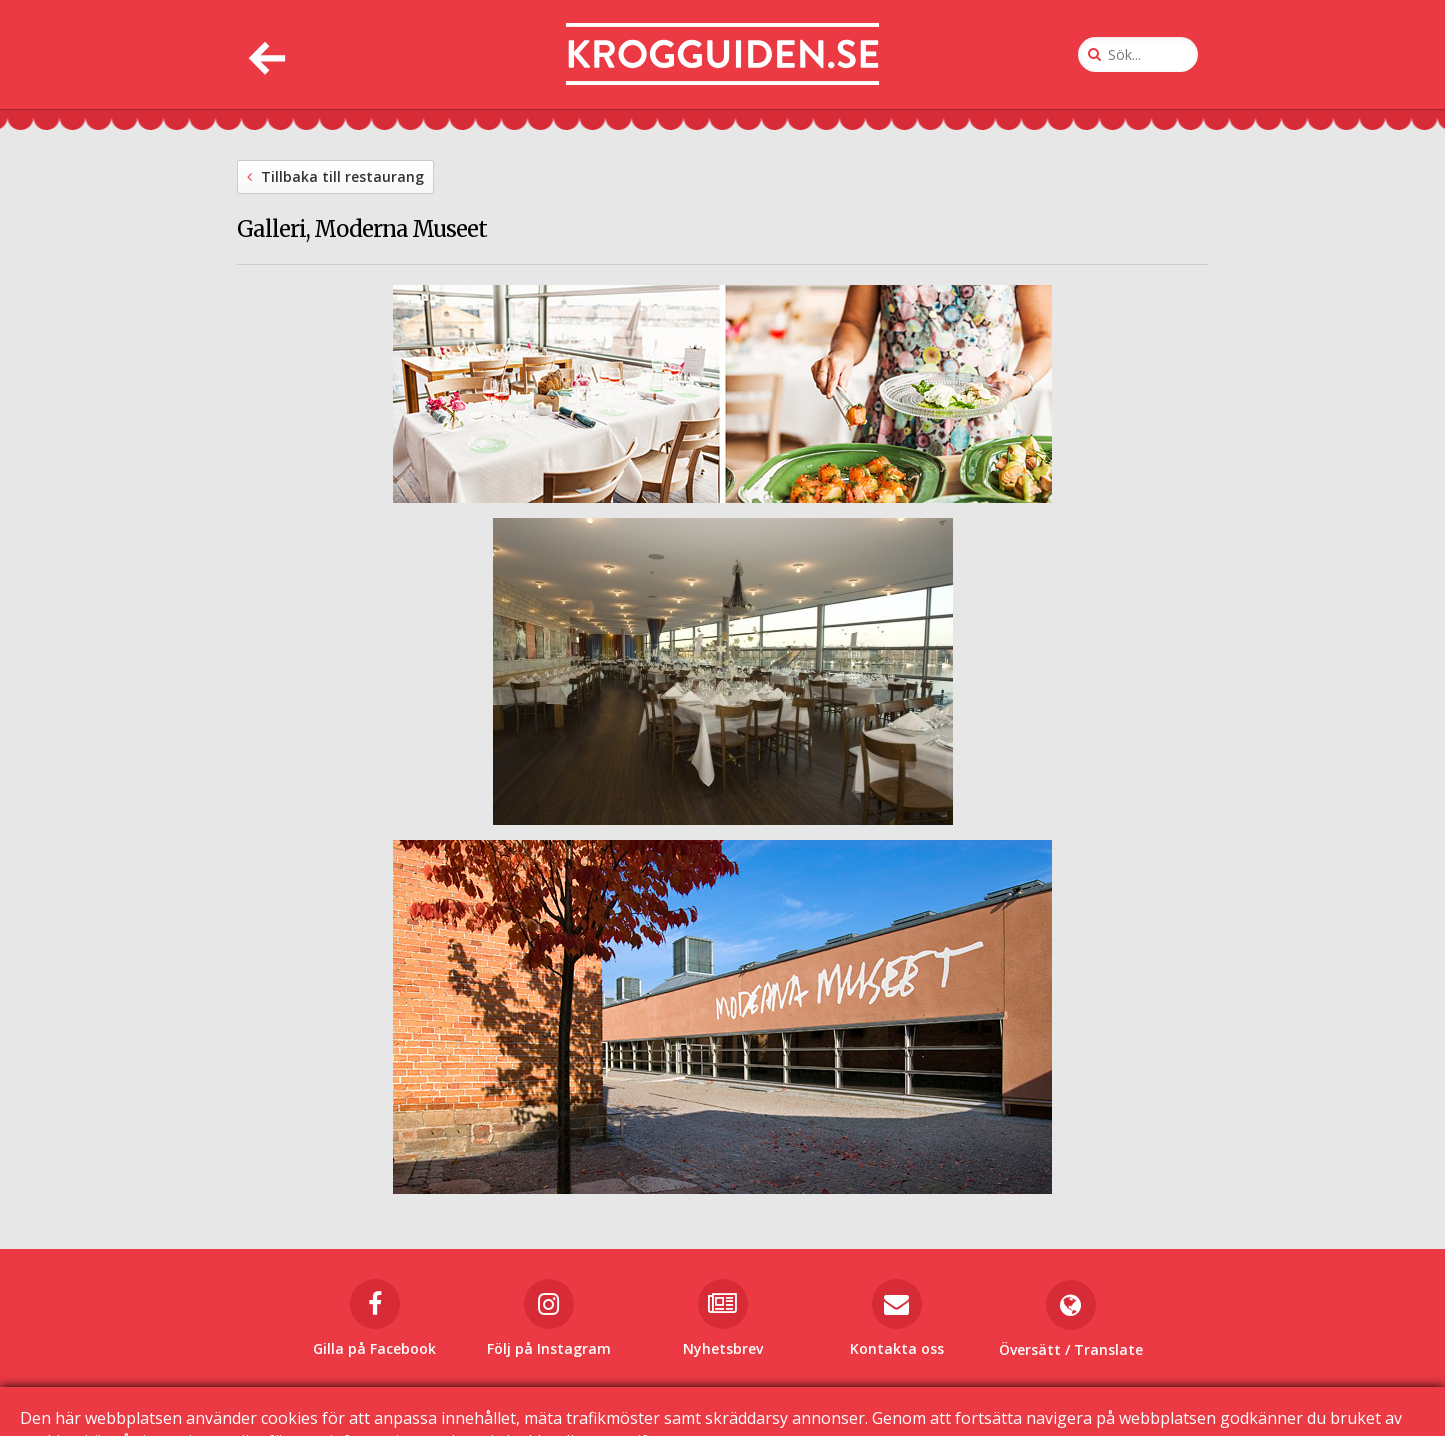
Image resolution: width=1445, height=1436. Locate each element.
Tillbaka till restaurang (335, 176)
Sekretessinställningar (967, 1397)
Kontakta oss (677, 1397)
